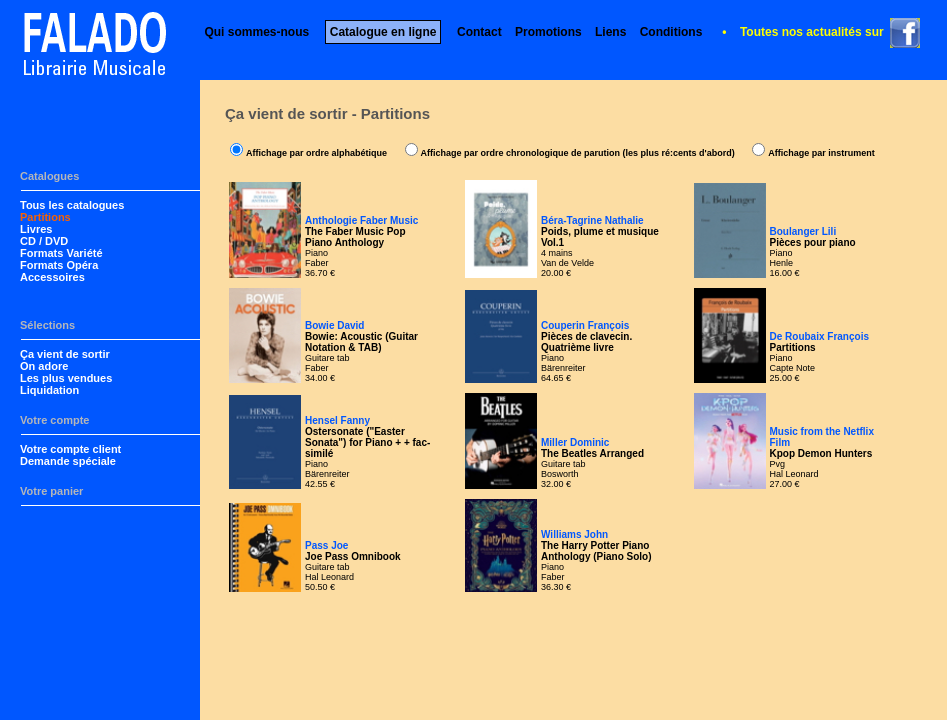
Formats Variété (61, 253)
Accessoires (52, 277)
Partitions (45, 217)
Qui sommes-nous (256, 32)
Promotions (548, 32)
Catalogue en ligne (383, 32)
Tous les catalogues (72, 205)
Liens (610, 32)
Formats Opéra (59, 265)
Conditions (671, 32)
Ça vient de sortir (65, 354)
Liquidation (49, 390)
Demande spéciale (68, 461)
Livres (36, 229)
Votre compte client (70, 449)
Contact (479, 32)
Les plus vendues (66, 378)
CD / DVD (44, 241)
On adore (44, 366)
